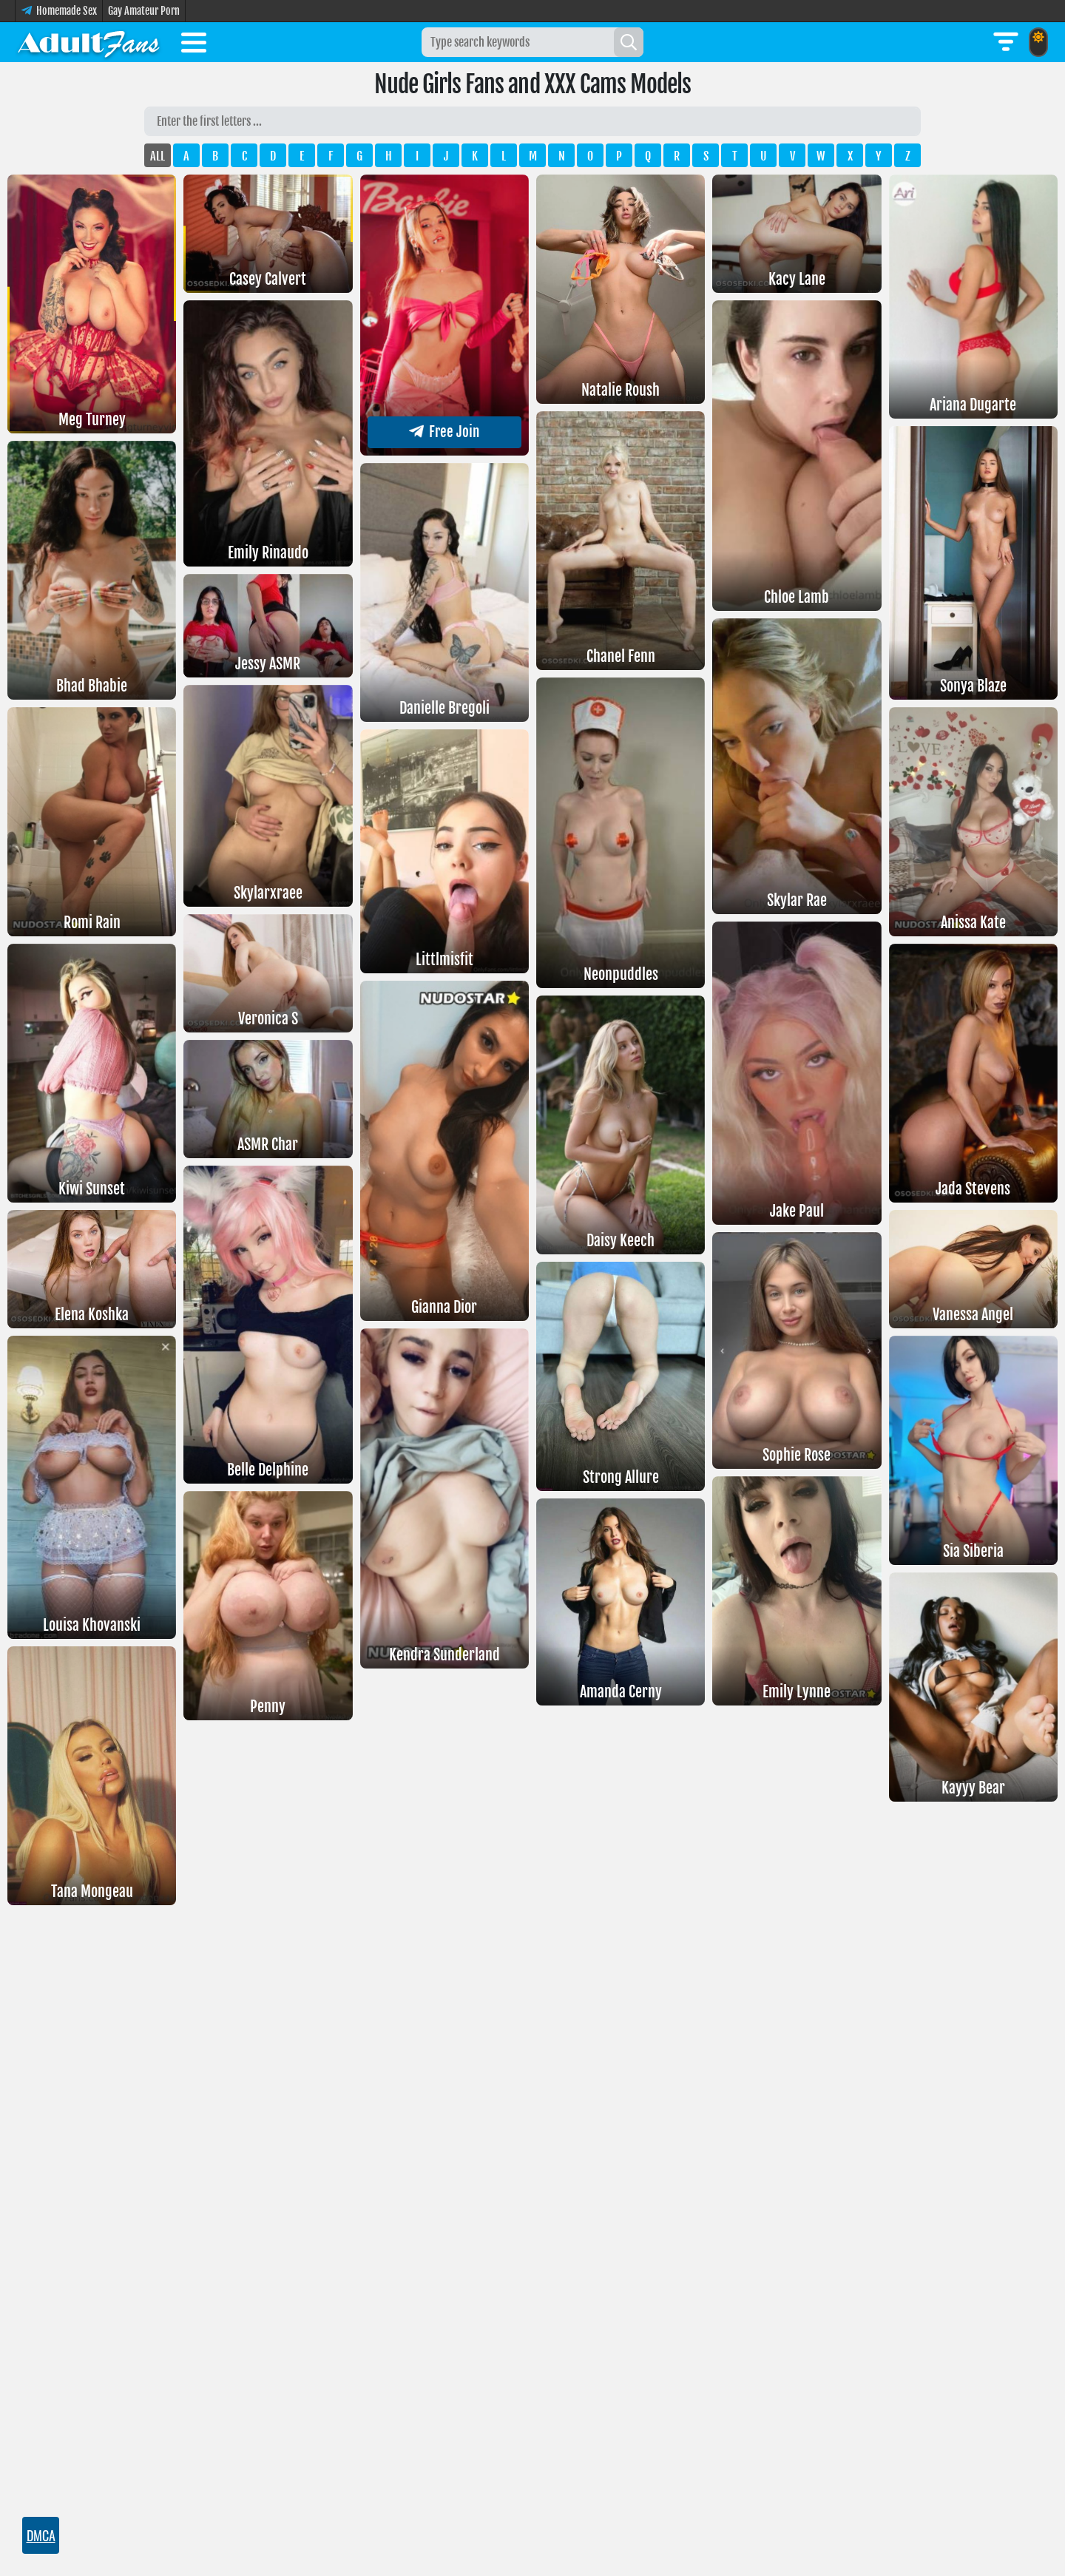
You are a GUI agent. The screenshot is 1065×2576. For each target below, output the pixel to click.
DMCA (41, 2535)
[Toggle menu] (193, 45)
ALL (157, 156)
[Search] (628, 42)
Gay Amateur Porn (144, 10)
